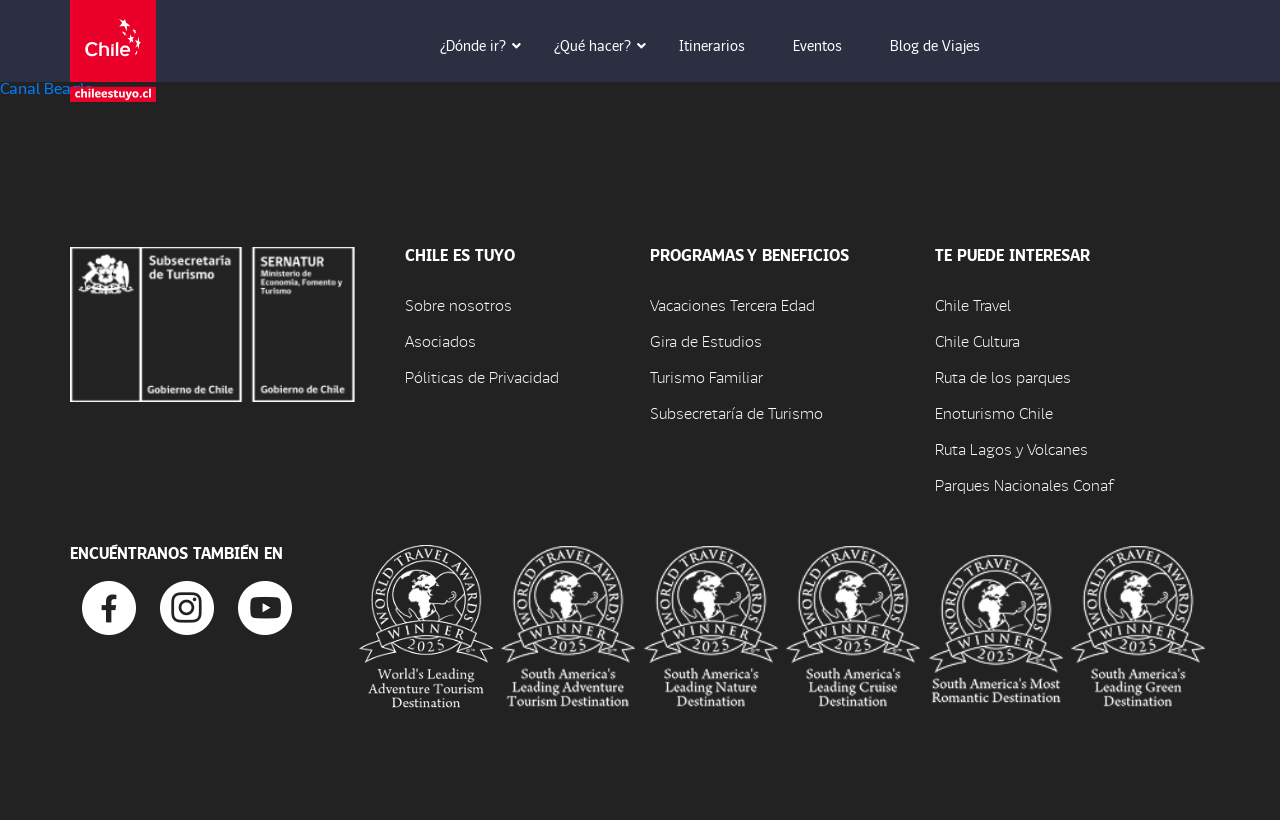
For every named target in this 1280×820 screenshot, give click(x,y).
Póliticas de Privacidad (482, 376)
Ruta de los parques (1003, 376)
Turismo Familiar (706, 376)
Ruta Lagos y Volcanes (1011, 448)
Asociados (440, 340)
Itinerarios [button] (726, 45)
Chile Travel (973, 304)
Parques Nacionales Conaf (1024, 484)
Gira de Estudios (706, 340)
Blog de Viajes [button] (949, 45)
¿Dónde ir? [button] (487, 45)
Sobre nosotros (458, 304)
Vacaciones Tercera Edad (732, 304)
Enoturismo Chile (994, 412)
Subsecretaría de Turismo (736, 412)
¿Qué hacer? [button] (606, 45)
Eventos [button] (831, 45)
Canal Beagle (46, 87)
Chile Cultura (977, 340)
